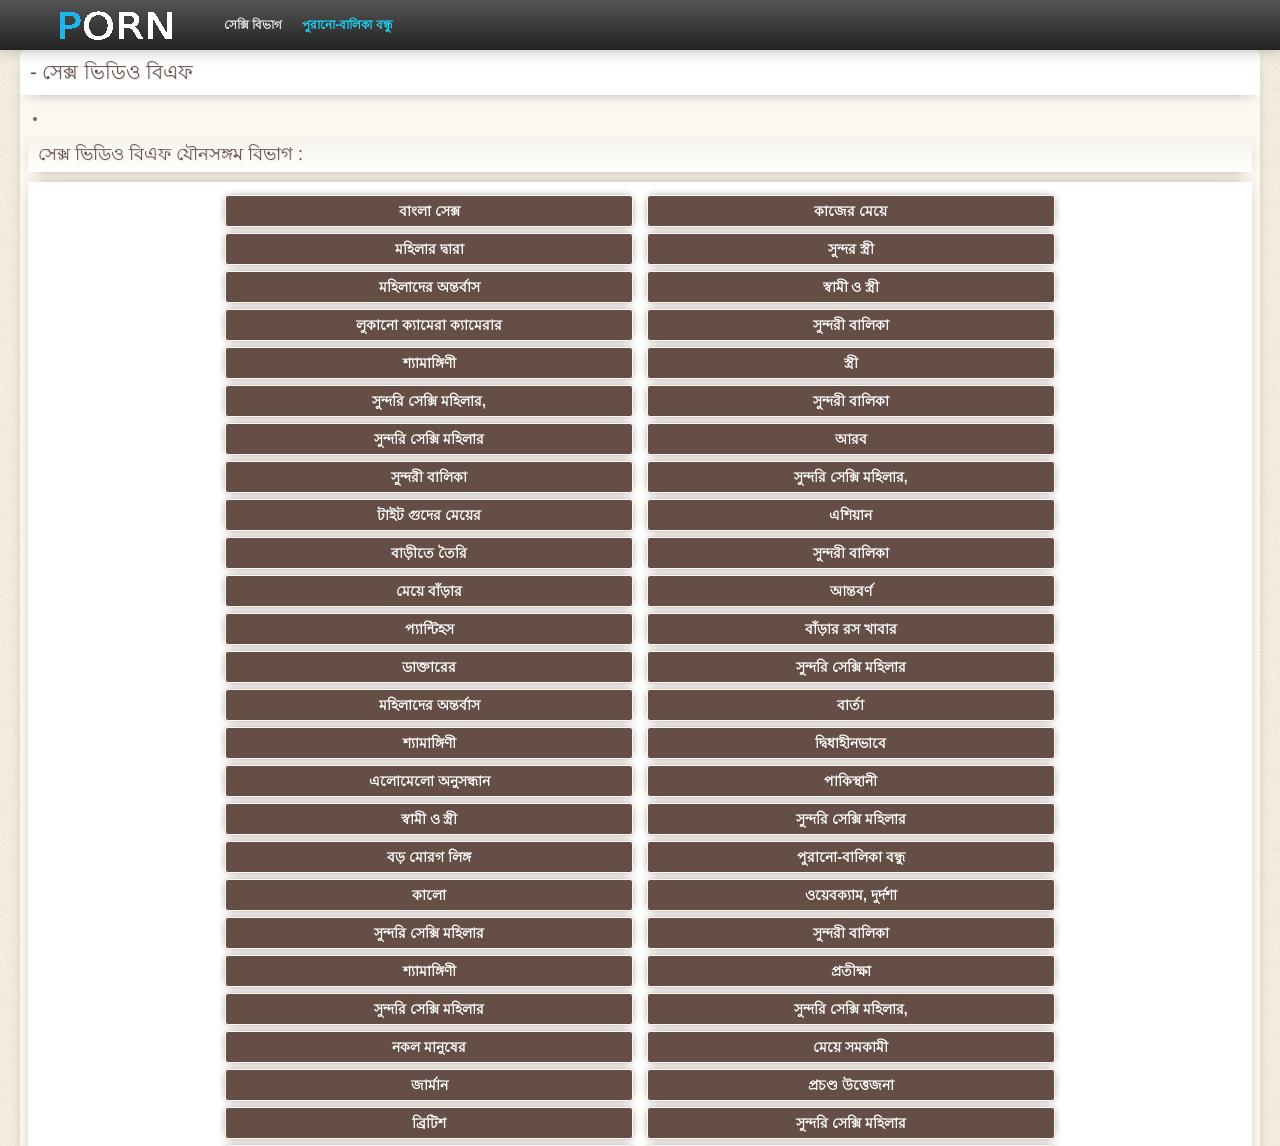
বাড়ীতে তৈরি (150, 325)
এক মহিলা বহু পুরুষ (1130, 705)
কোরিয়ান (150, 895)
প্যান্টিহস (933, 325)
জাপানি (737, 591)
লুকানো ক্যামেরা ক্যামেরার (150, 249)
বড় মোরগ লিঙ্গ (934, 401)
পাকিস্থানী (346, 401)
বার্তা (737, 363)
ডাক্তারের (150, 363)
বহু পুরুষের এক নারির (150, 705)
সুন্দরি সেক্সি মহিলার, (934, 249)
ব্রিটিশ (150, 515)
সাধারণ (346, 781)
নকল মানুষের (542, 477)
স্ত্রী (738, 249)
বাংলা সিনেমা (346, 591)
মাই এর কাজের (542, 781)
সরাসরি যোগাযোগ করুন (738, 857)
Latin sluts (738, 705)
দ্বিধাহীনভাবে (1129, 363)
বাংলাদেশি (150, 667)
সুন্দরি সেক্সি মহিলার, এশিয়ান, (346, 667)
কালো (150, 439)
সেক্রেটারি (933, 819)
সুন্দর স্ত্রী (738, 211)
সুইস (1129, 819)
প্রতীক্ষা (1130, 439)
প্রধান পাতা (982, 1115)
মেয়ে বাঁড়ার (542, 325)
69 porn (150, 857)
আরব (346, 287)
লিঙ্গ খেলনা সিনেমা (933, 895)
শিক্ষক (1129, 591)
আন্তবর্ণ (738, 325)
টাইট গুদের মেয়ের (934, 287)
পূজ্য (542, 629)
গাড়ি (933, 553)
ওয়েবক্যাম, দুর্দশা (346, 439)
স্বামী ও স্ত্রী (1129, 211)
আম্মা (542, 705)
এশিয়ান (1129, 287)
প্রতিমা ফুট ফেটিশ (933, 667)
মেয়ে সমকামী (737, 477)
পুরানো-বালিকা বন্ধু (347, 25)
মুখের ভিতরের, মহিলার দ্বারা (738, 895)
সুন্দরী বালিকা (346, 249)
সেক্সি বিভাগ (253, 25)
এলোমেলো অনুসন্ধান (150, 401)
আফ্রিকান (346, 933)
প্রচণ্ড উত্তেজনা (1130, 477)
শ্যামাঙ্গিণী (542, 249)
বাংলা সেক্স (150, 211)
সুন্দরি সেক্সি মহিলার (150, 287)
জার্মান (933, 477)
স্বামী (933, 933)
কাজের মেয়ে (346, 211)
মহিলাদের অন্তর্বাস (933, 211)
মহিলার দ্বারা (542, 211)
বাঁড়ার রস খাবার (1130, 325)
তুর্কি (933, 629)
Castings (1129, 781)
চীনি (738, 743)
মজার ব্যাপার (346, 705)
